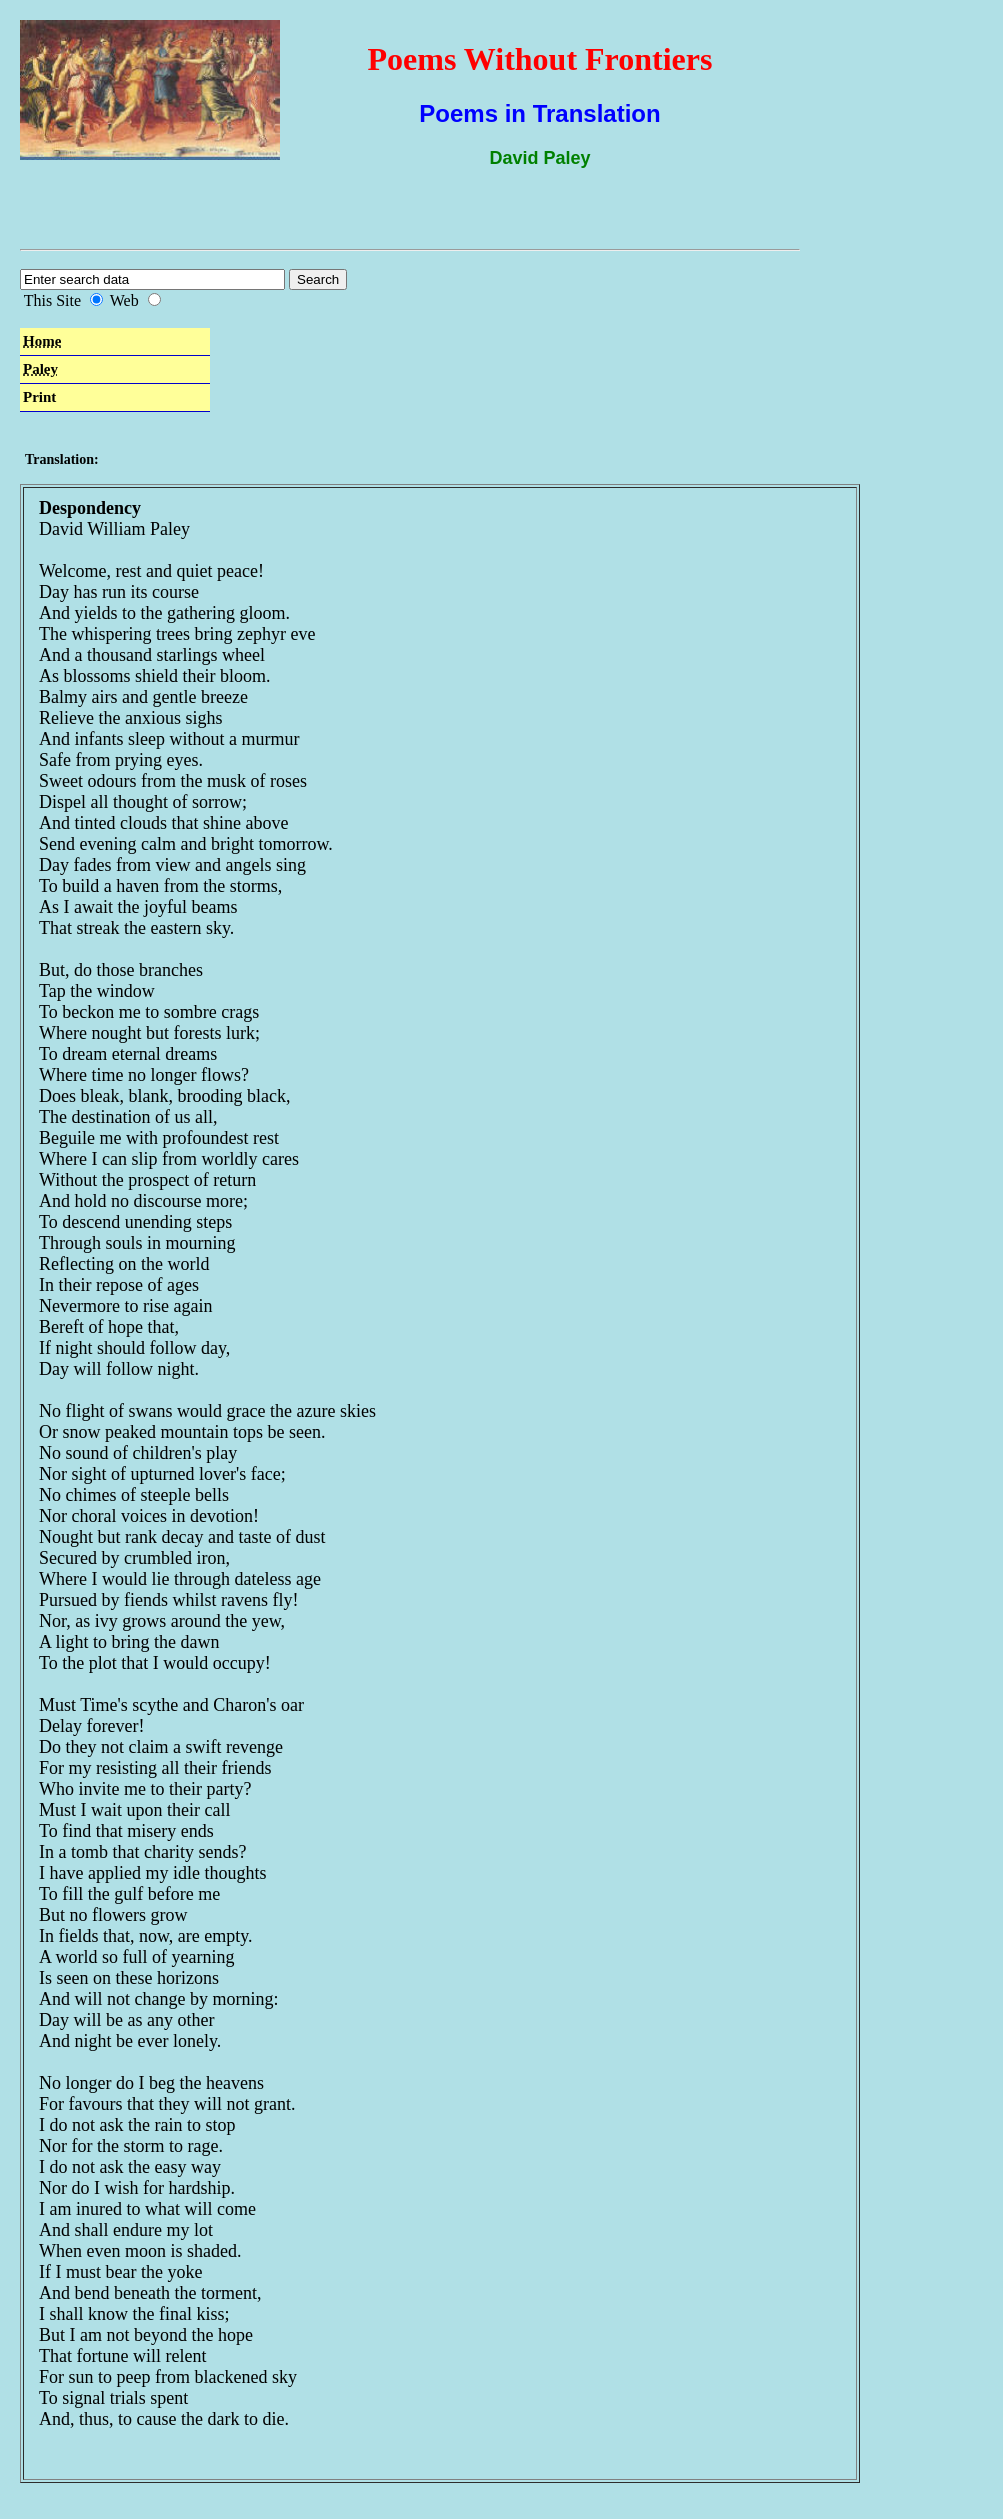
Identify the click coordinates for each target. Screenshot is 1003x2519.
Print (39, 397)
